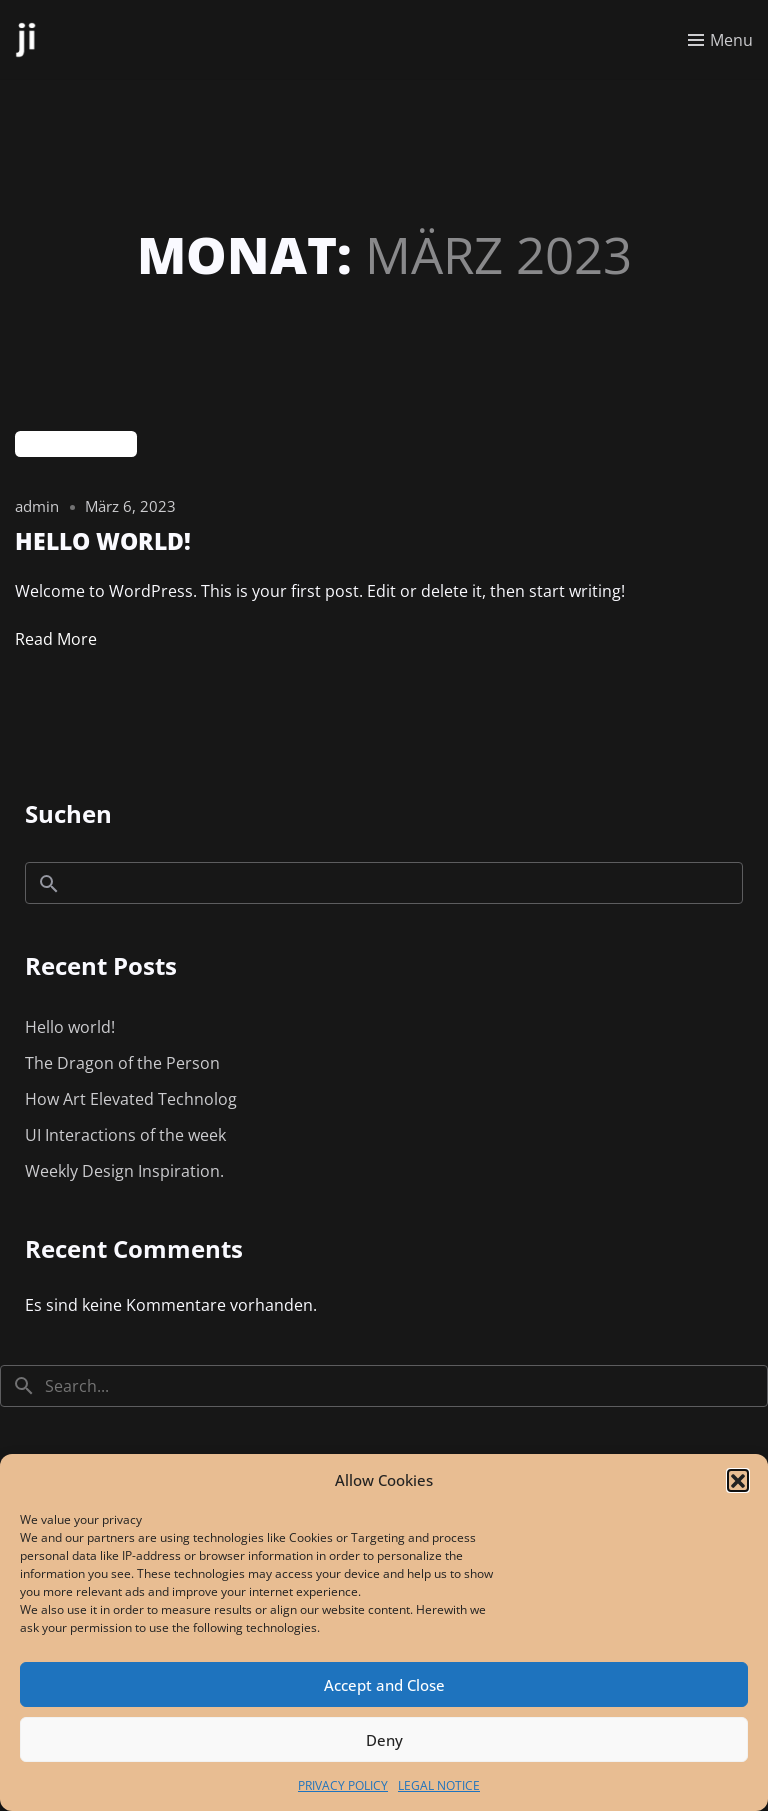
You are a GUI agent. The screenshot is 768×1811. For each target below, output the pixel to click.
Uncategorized (76, 444)
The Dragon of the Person (122, 1063)
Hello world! (70, 1027)
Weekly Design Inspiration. (124, 1171)
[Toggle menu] (720, 40)
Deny (384, 1740)
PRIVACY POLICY (343, 1785)
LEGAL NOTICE (439, 1785)
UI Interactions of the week (125, 1135)
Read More (56, 639)
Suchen (68, 813)
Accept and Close (384, 1685)
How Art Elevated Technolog (131, 1099)
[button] (738, 1480)
